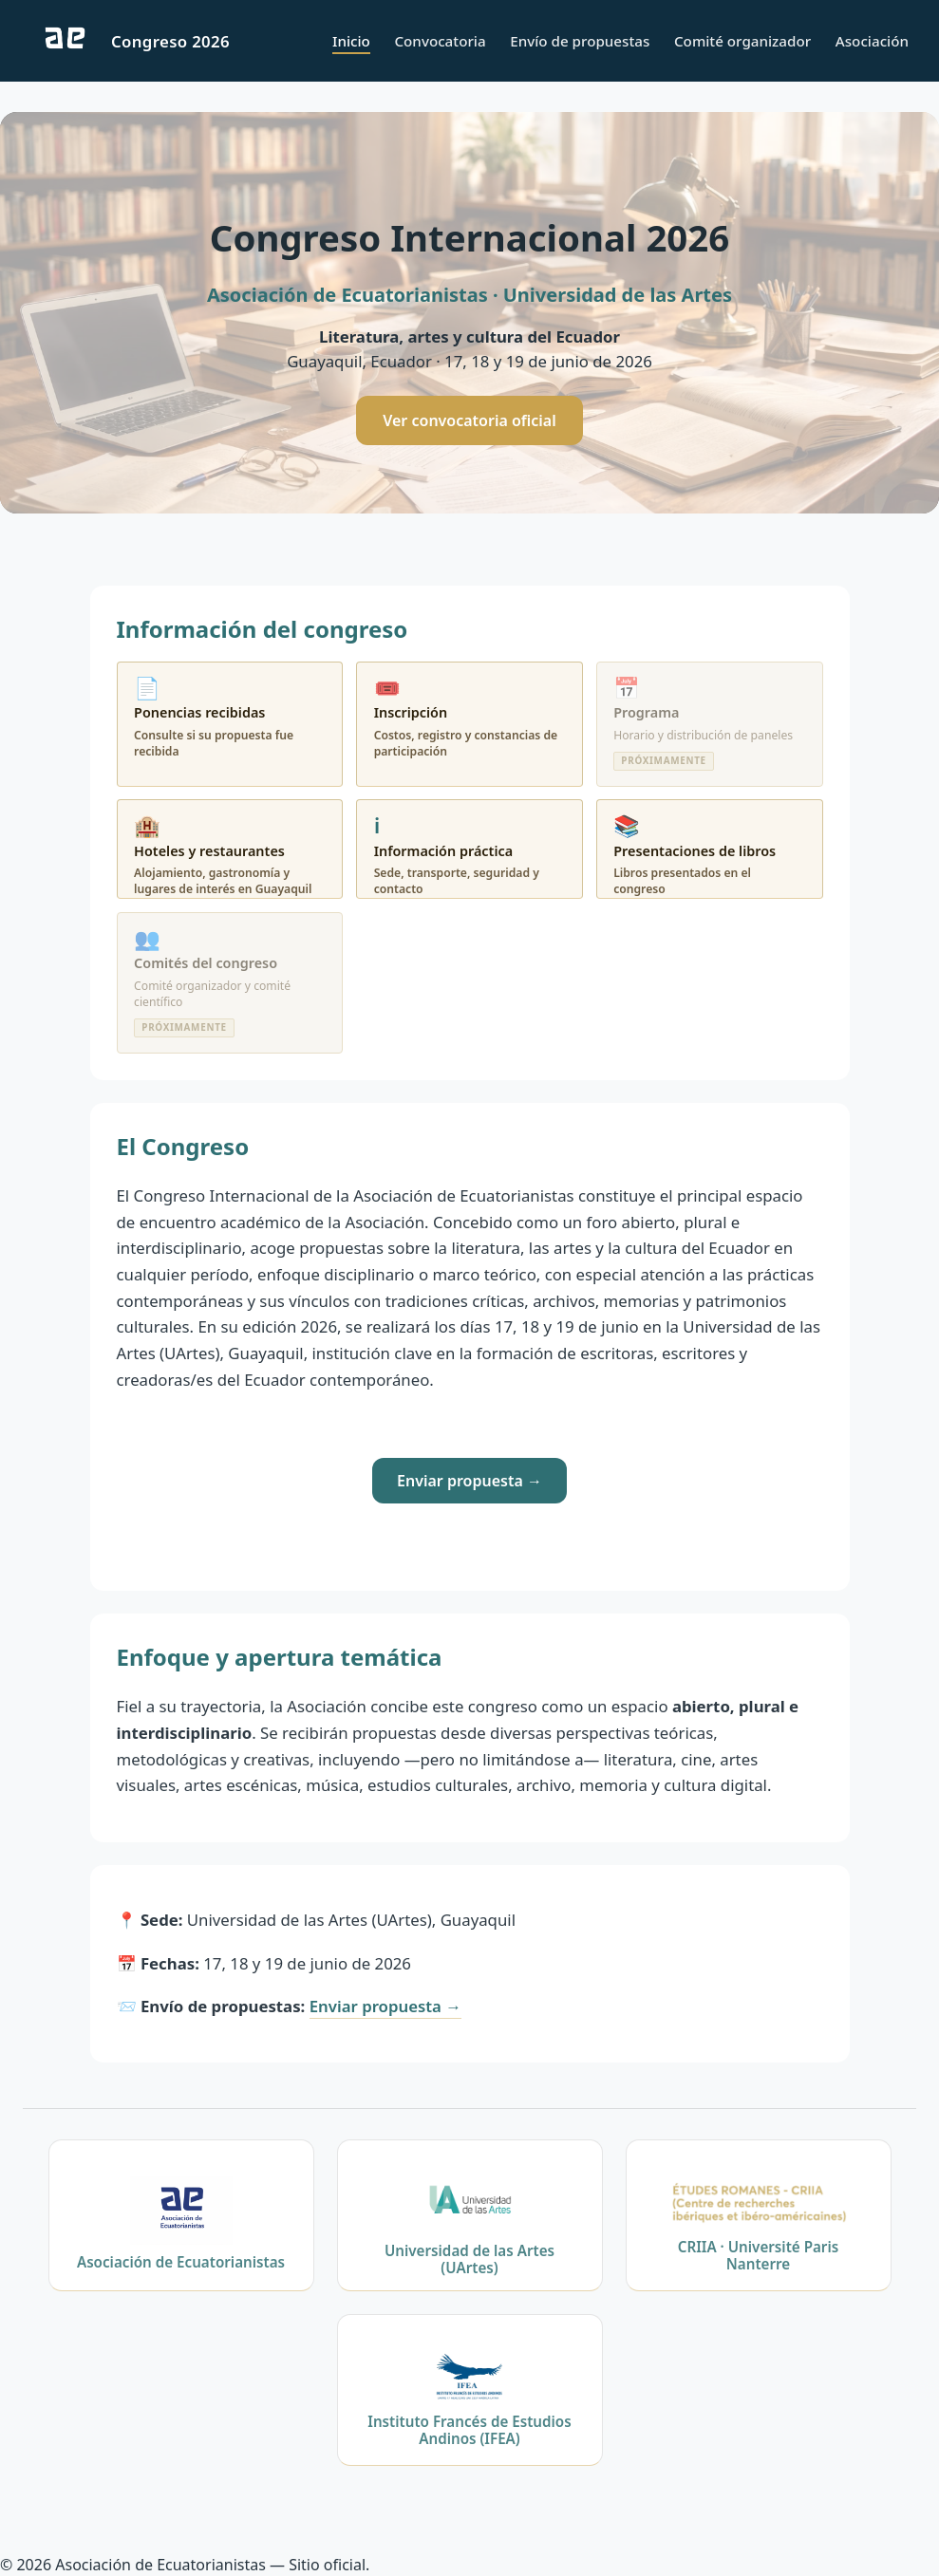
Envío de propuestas (579, 40)
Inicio (351, 40)
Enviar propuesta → (469, 1480)
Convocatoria (439, 40)
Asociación (872, 40)
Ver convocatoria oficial (469, 420)
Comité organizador (742, 40)
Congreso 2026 (170, 41)
